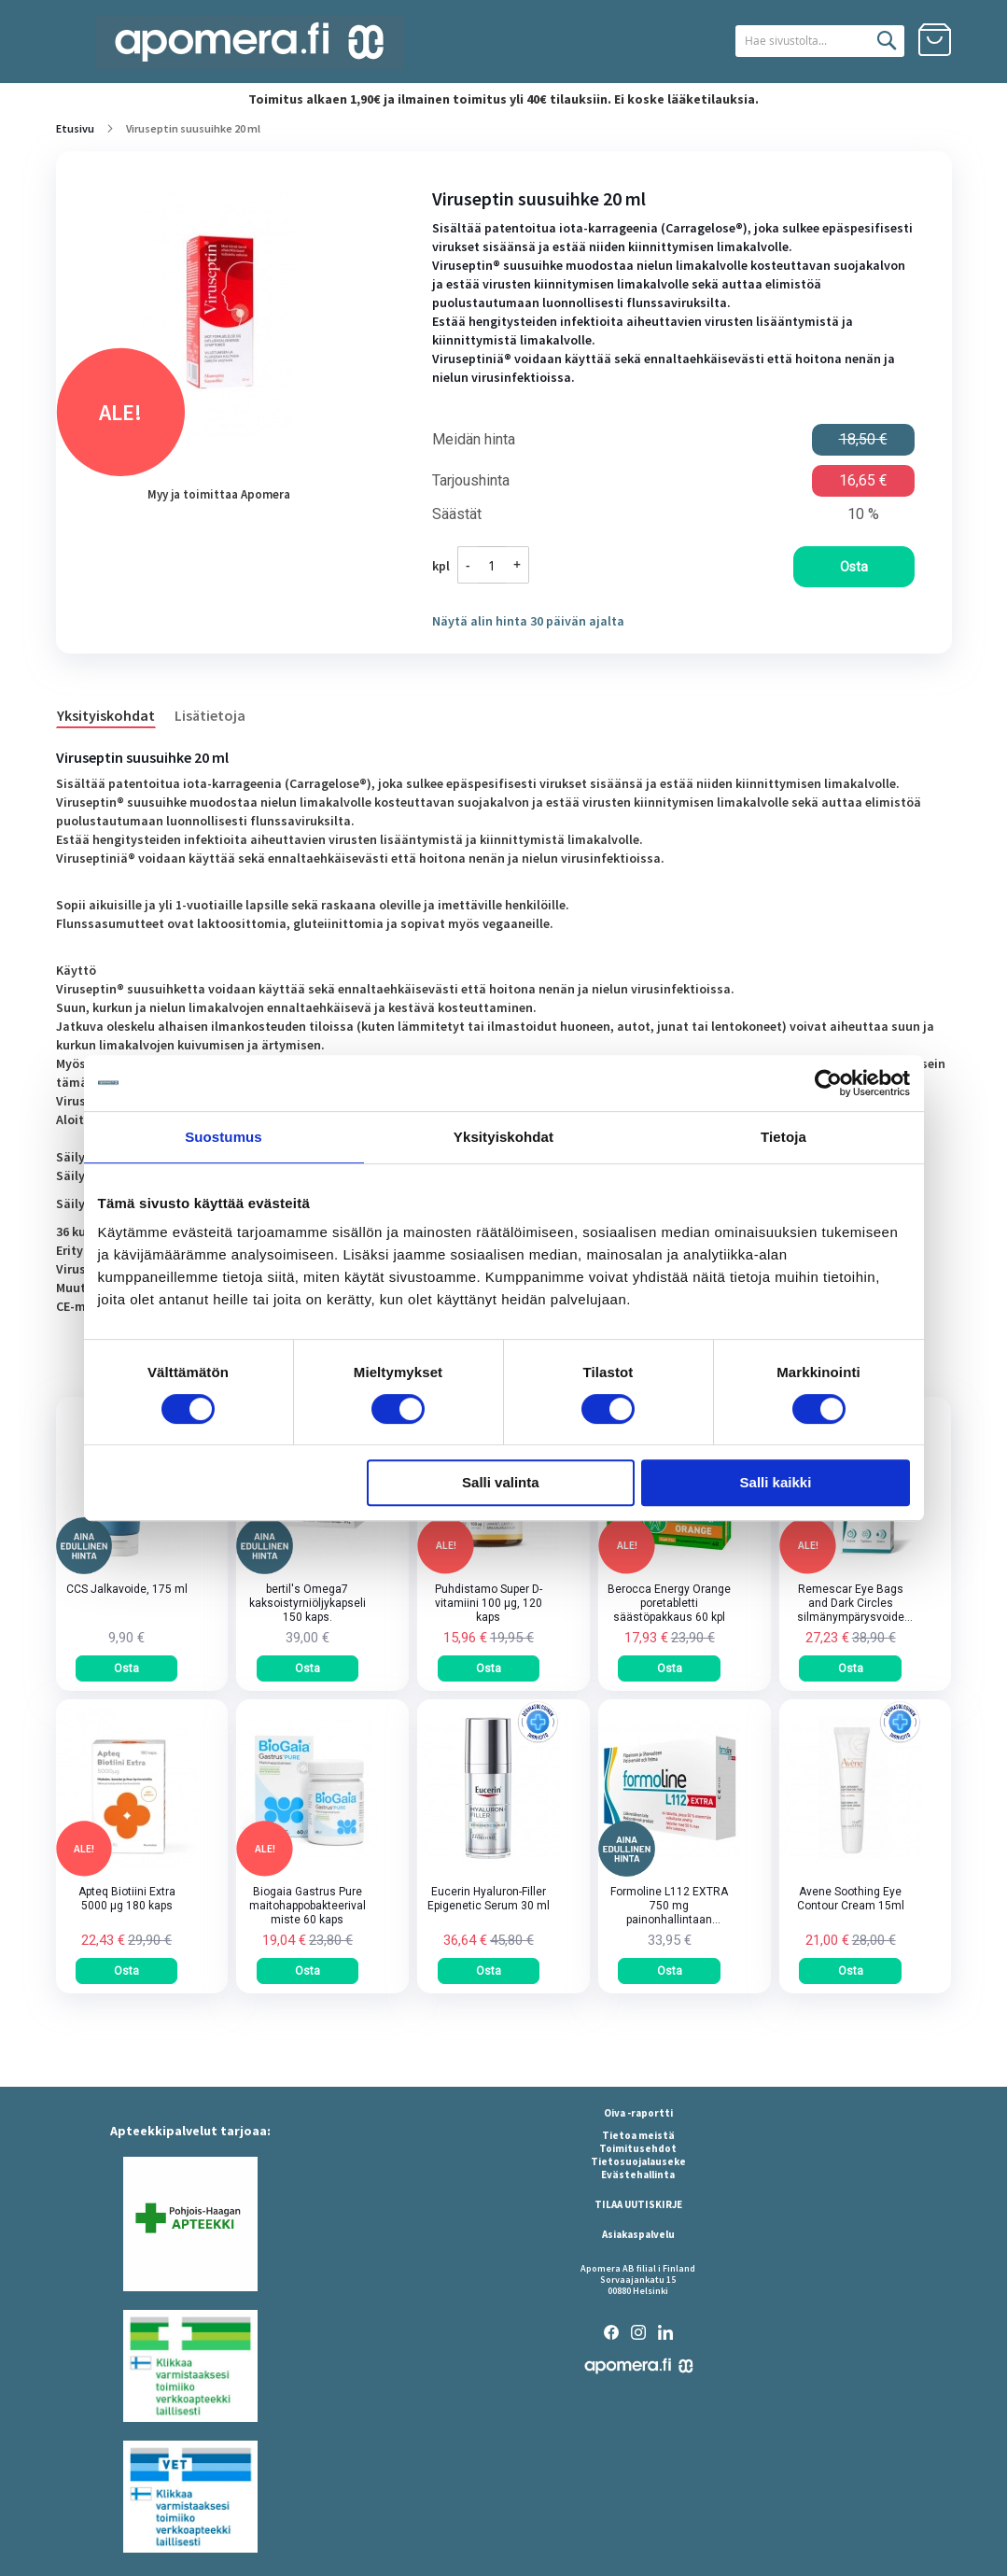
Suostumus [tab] (223, 1137)
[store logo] (249, 42)
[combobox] (796, 41)
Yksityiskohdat (106, 715)
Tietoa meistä (638, 2135)
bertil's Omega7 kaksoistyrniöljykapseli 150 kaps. (307, 1603)
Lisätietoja (210, 715)
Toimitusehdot (638, 2148)
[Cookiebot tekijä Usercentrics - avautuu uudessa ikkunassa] (828, 1083)
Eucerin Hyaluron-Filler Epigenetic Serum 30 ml (488, 1898)
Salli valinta (500, 1482)
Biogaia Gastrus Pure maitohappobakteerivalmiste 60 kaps (307, 1905)
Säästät (457, 514)
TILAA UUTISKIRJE (638, 2204)
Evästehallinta (638, 2174)
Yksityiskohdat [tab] (503, 1137)
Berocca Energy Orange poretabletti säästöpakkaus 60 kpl (669, 1603)
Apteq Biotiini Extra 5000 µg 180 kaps (126, 1898)
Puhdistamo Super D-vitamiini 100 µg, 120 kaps (488, 1603)
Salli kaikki (776, 1482)
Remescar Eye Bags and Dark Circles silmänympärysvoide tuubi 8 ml (850, 1604)
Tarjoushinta (471, 480)
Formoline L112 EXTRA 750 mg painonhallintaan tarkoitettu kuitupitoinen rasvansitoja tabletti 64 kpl (669, 1906)
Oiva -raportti (638, 2112)
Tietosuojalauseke (638, 2161)
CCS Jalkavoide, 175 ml (127, 1589)
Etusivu (75, 128)
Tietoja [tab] (783, 1137)
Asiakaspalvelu (638, 2234)
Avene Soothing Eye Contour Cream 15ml (850, 1898)
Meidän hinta (473, 439)
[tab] (115, 714)
